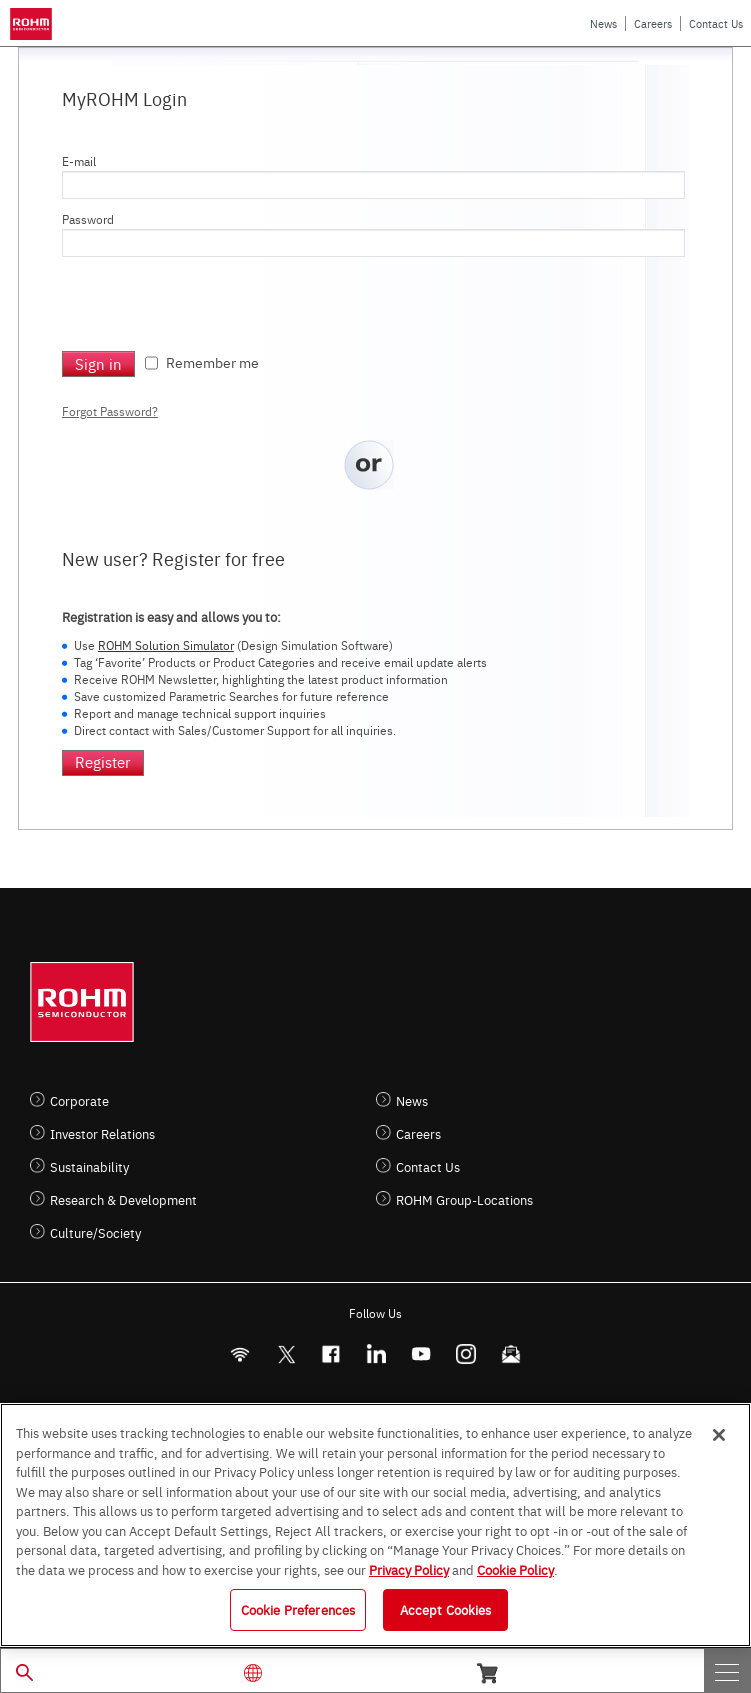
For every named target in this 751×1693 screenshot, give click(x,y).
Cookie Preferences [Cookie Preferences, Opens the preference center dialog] (298, 1609)
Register (103, 761)
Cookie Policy (515, 1569)
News (603, 23)
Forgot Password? (110, 411)
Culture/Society (95, 1232)
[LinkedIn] (376, 1354)
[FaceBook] (331, 1354)
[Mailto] (511, 1354)
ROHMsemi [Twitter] (286, 1354)
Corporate (79, 1100)
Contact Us (716, 23)
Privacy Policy (409, 1569)
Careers (653, 23)
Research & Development (123, 1199)
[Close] (719, 1435)
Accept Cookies (446, 1609)
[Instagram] (466, 1354)
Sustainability (89, 1166)
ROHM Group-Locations (464, 1199)
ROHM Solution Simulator (166, 645)
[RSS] (240, 1354)
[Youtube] (421, 1354)
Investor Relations (102, 1133)
